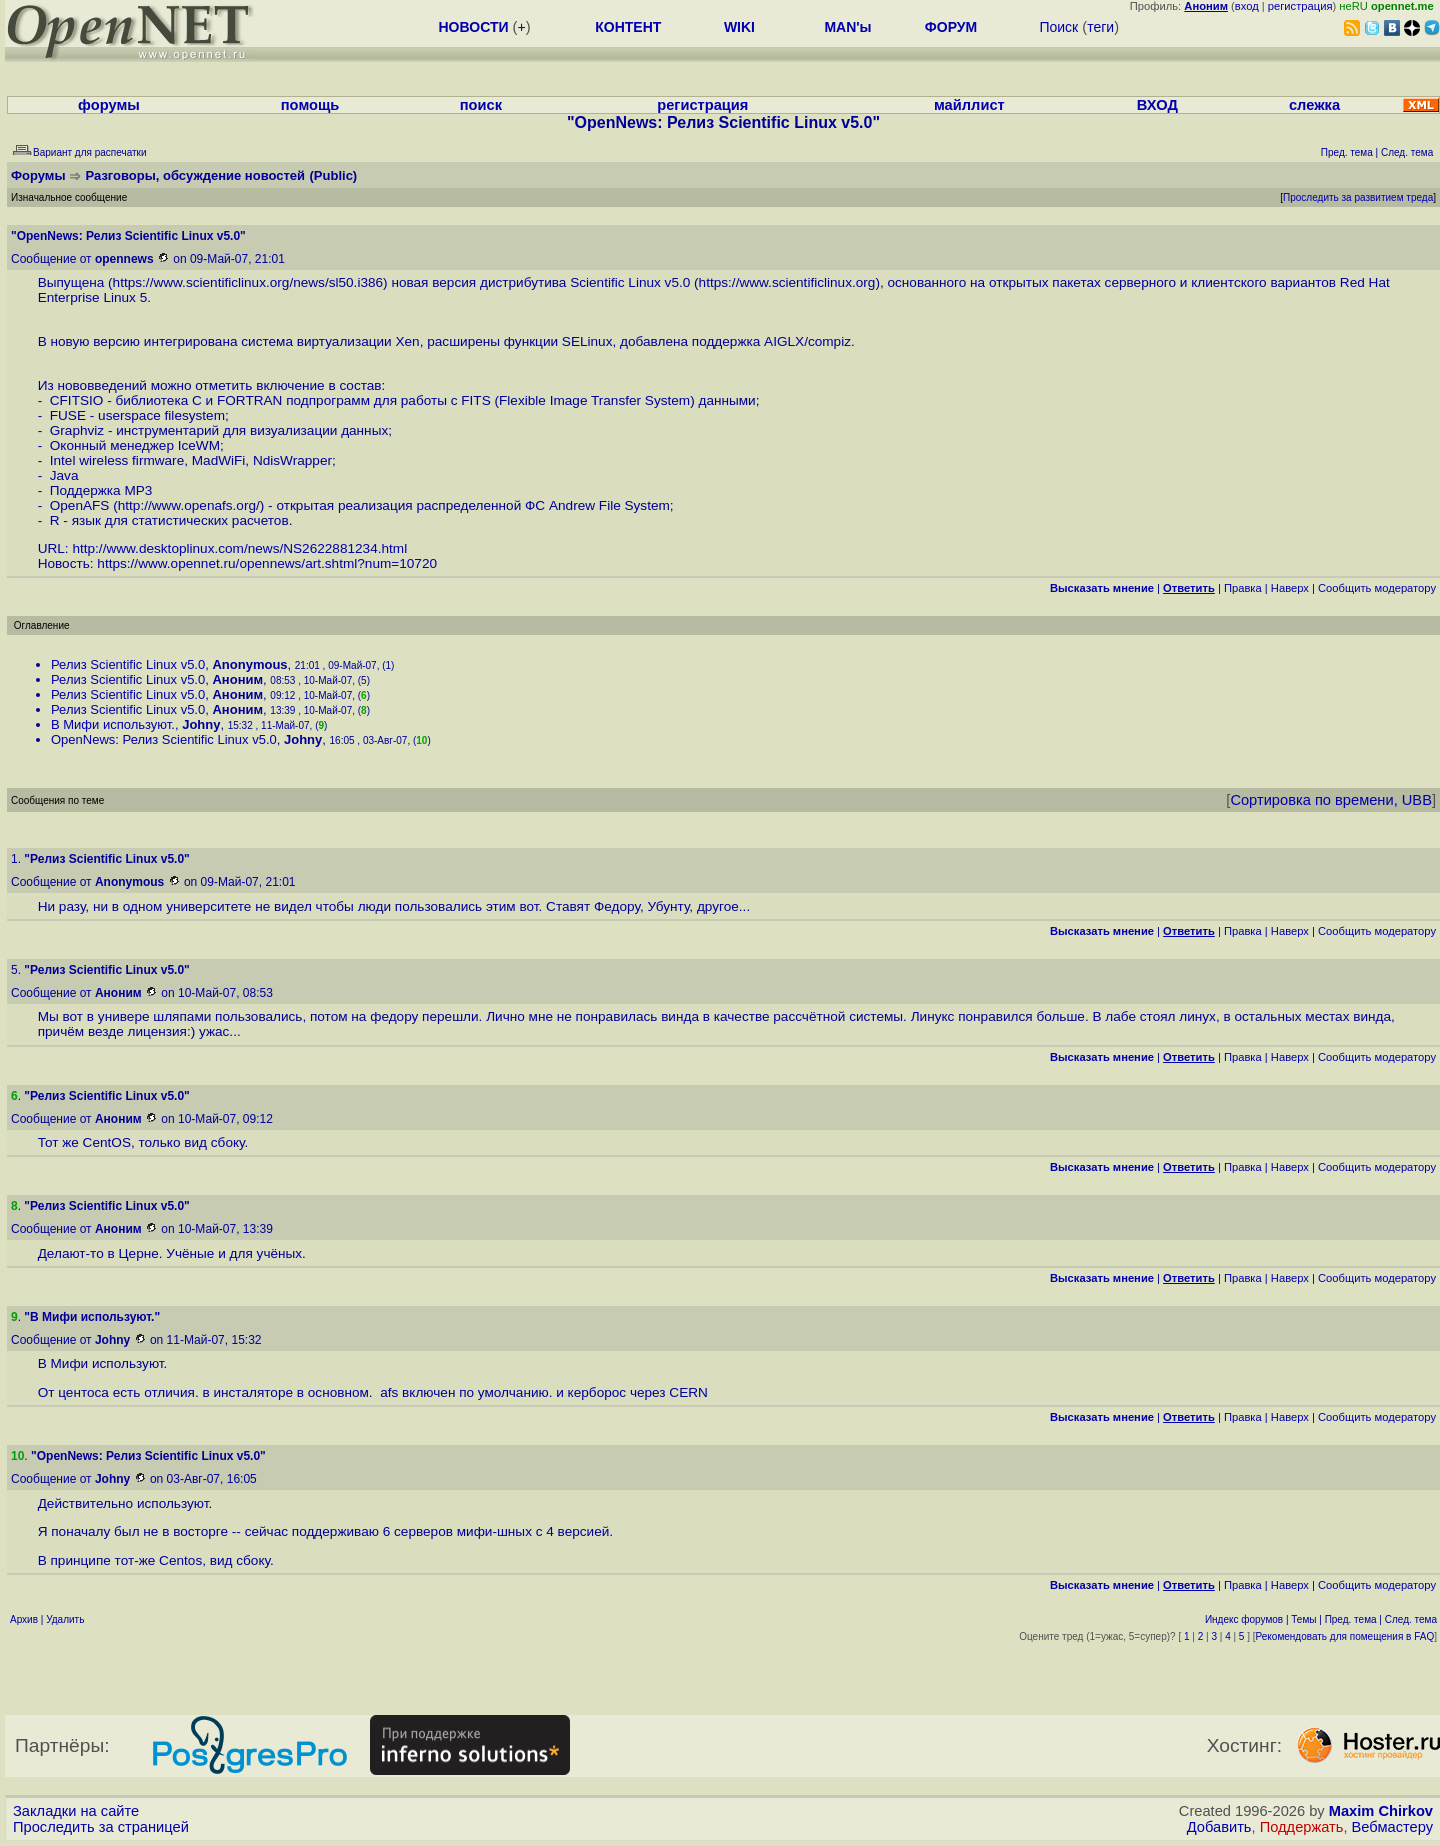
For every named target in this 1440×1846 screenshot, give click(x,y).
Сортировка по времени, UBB (1331, 800)
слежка (1314, 105)
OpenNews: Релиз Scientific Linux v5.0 (164, 739)
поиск (481, 105)
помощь (310, 105)
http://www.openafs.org (187, 505)
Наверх (1290, 588)
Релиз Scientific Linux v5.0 (128, 664)
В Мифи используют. (113, 724)
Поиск (1058, 27)
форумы (109, 105)
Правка (1243, 588)
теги (1100, 27)
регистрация (1300, 6)
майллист (969, 105)
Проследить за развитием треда (1358, 197)
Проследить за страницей (101, 1827)
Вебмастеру (1392, 1827)
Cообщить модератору (1377, 588)
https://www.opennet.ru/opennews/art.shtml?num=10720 (267, 563)
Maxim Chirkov (1381, 1811)
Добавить (1219, 1827)
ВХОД (1157, 105)
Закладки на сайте (76, 1811)
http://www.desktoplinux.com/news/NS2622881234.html (239, 548)
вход (1247, 6)
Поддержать (1302, 1827)
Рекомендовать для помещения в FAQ (1345, 1636)
